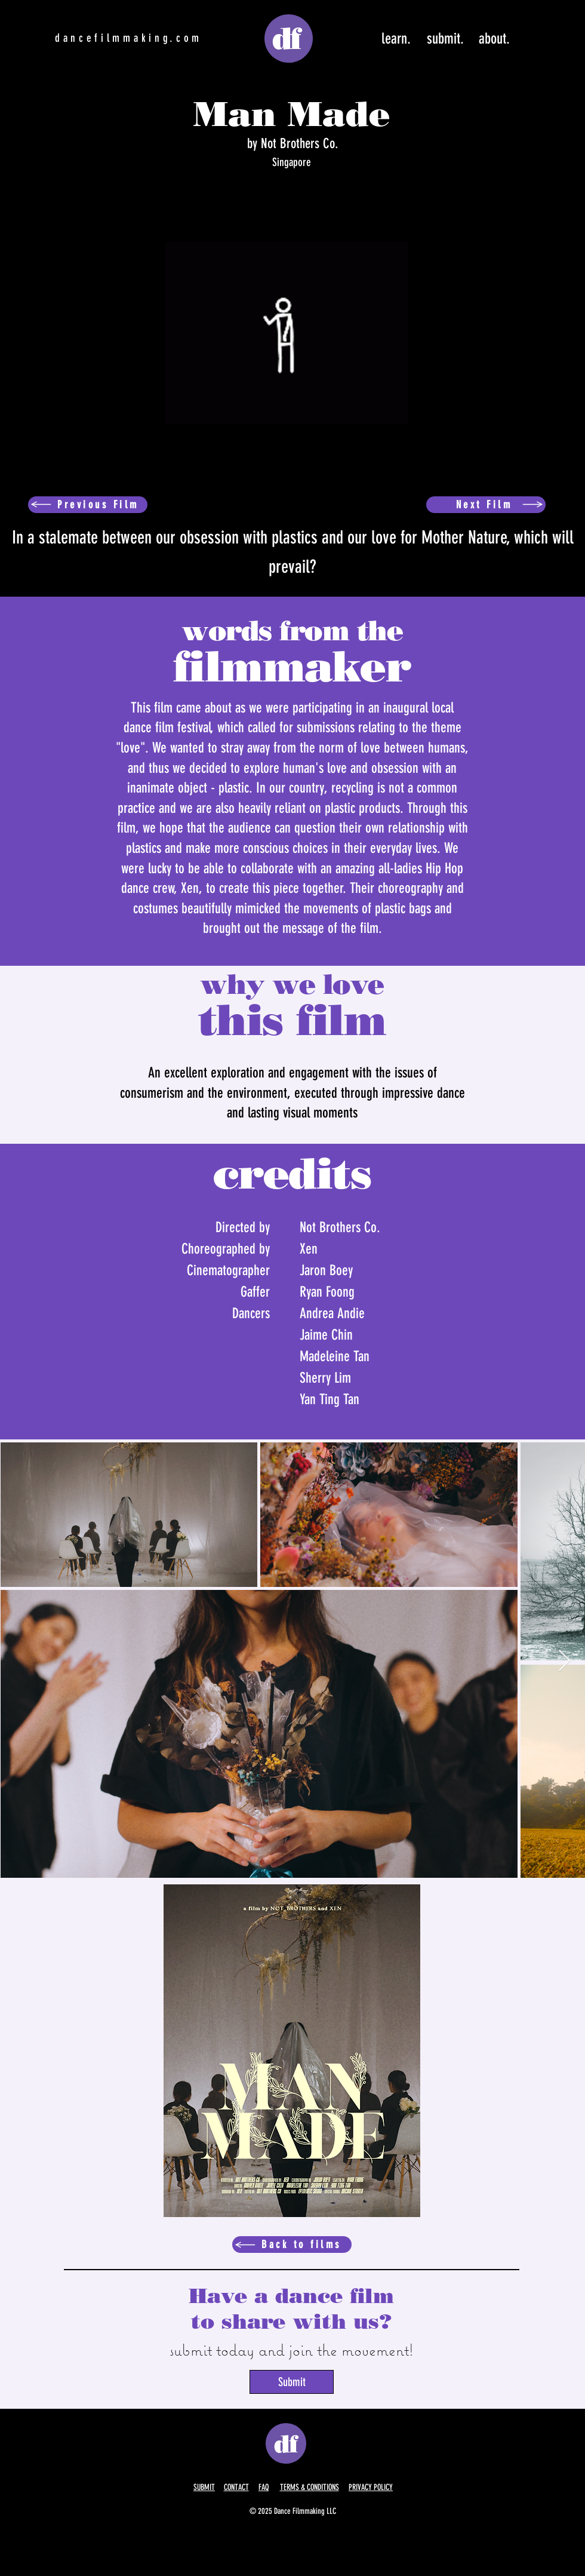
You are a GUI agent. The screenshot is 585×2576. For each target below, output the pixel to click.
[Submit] (292, 2382)
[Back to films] (292, 2244)
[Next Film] (486, 504)
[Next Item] (564, 1661)
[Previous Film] (87, 504)
